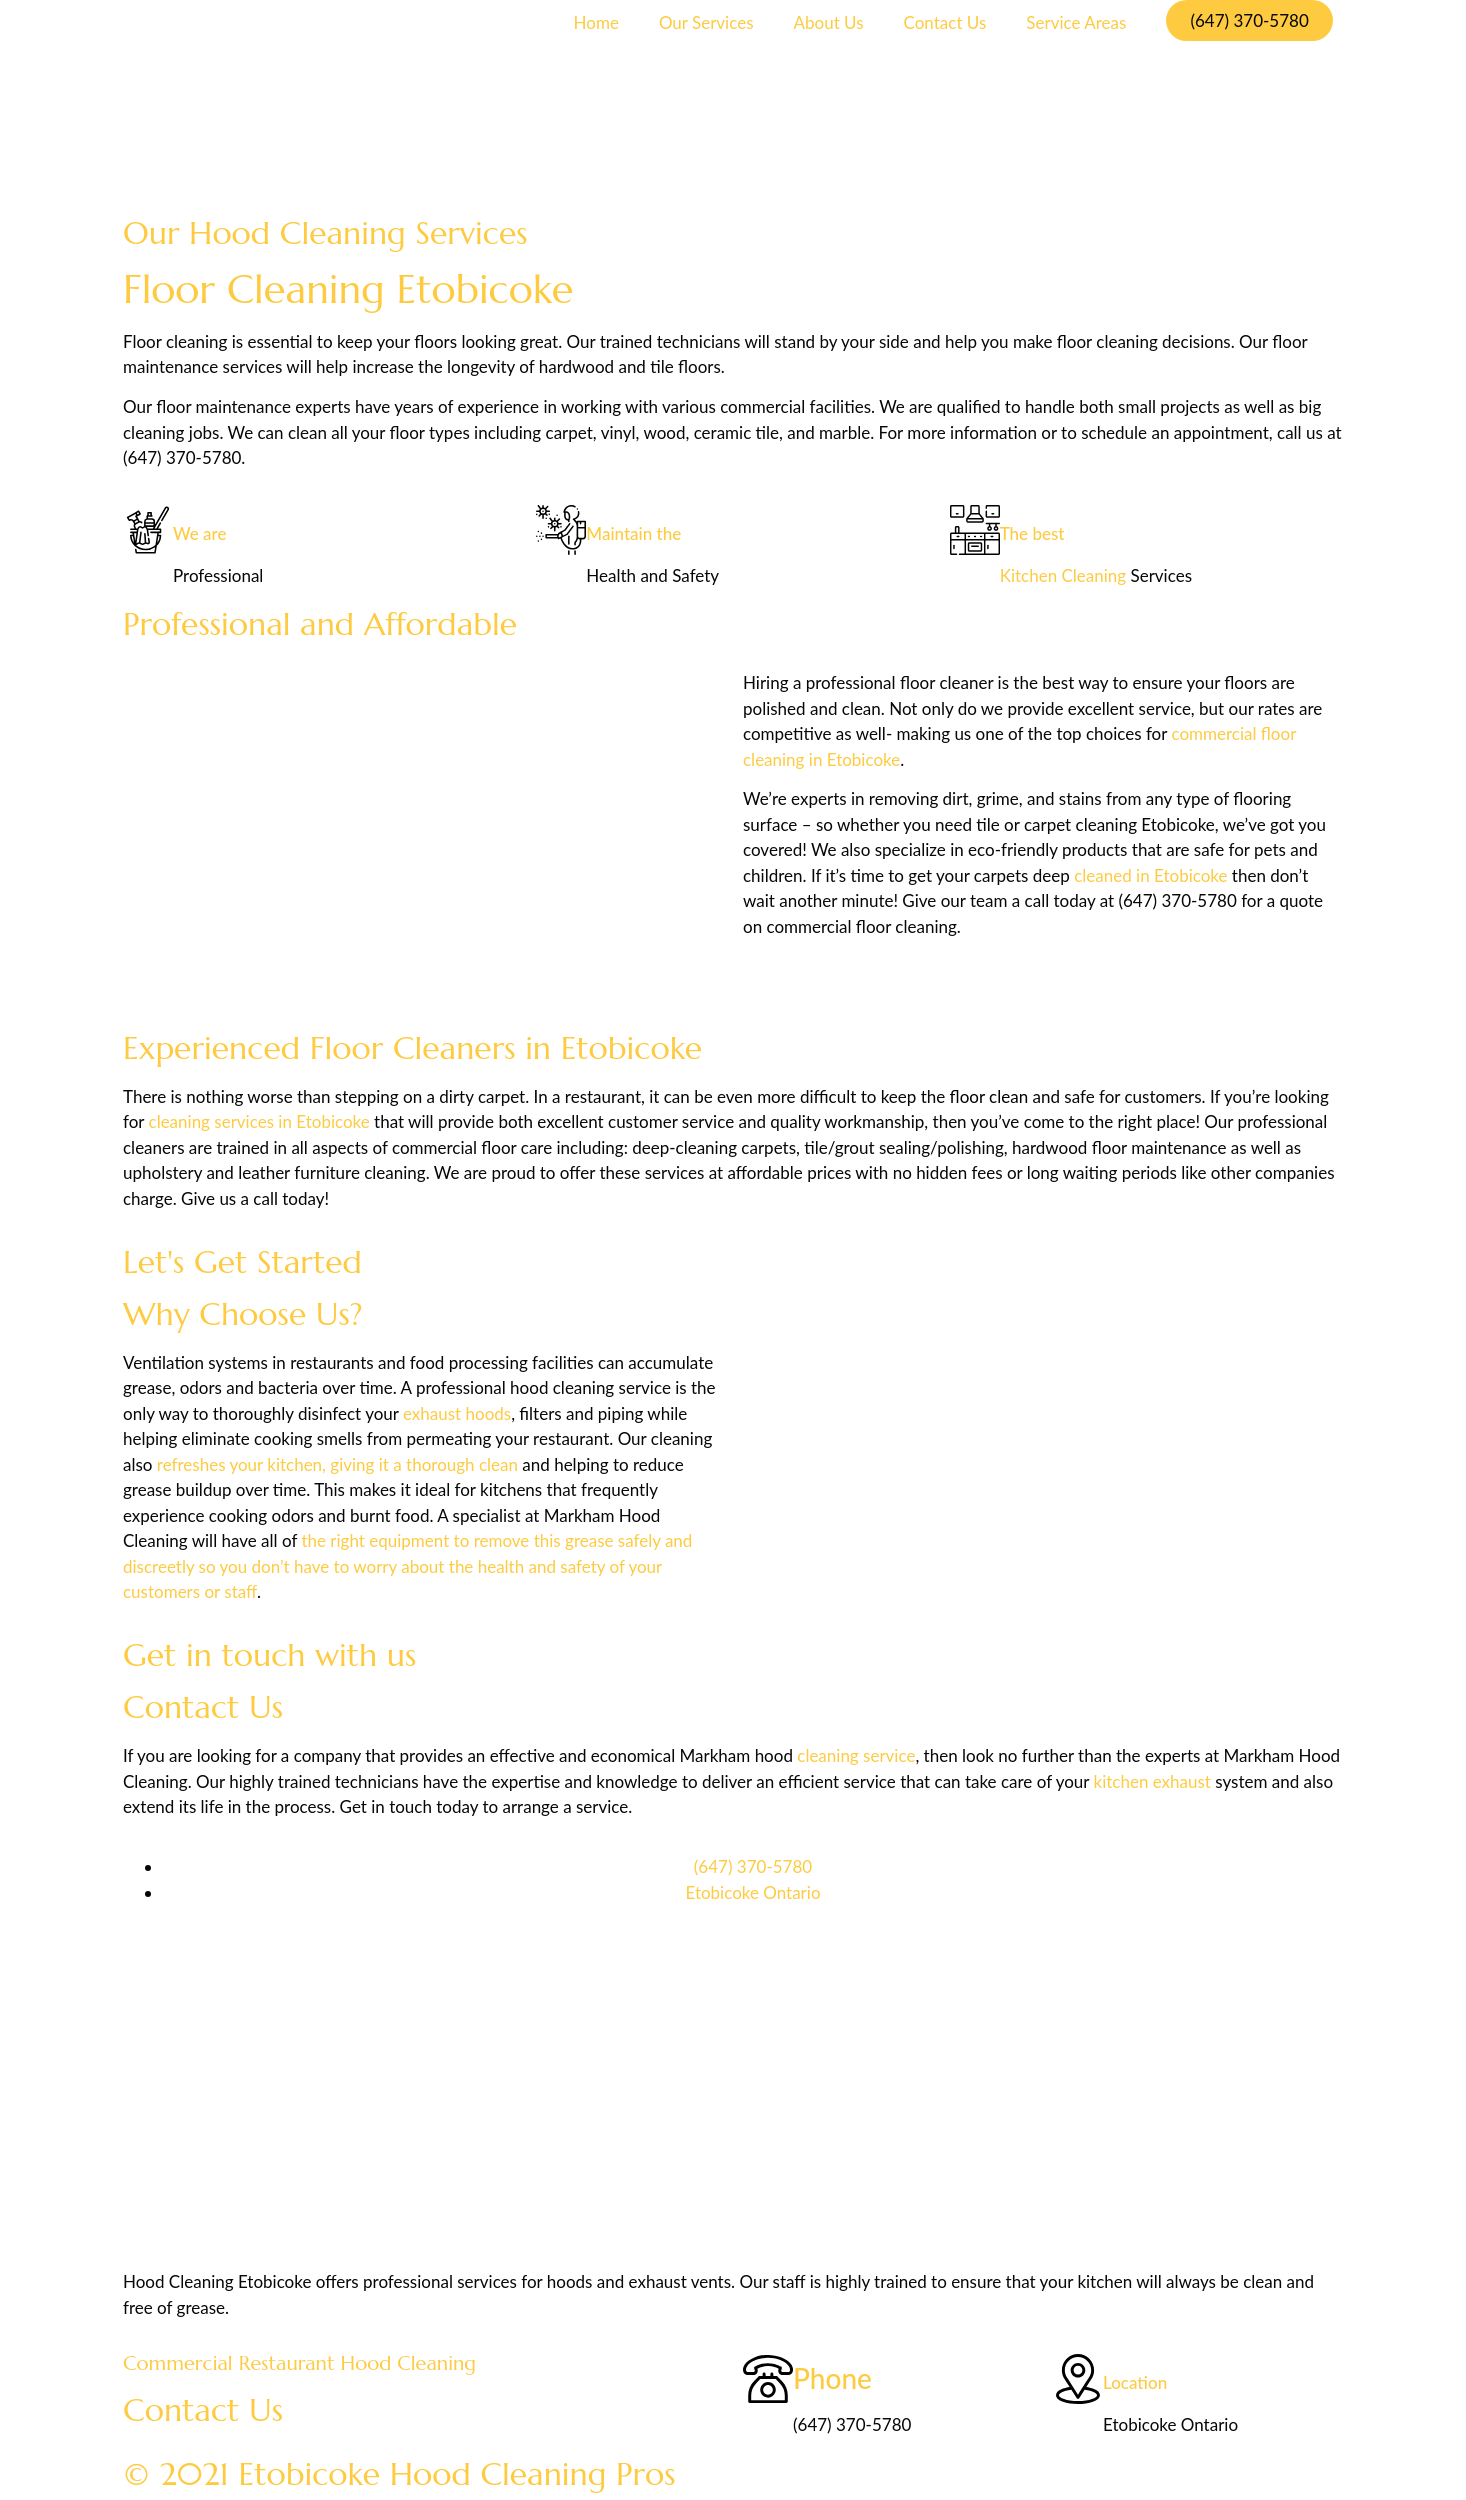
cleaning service (856, 1755)
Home (596, 22)
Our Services (706, 22)
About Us (829, 22)
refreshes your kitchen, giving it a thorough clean (337, 1464)
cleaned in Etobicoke (1150, 875)
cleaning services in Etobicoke (259, 1121)
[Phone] (768, 2379)
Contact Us (945, 22)
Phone (832, 2378)
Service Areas (1076, 22)
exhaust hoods (457, 1413)
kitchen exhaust (1152, 1781)
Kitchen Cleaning (1063, 575)
